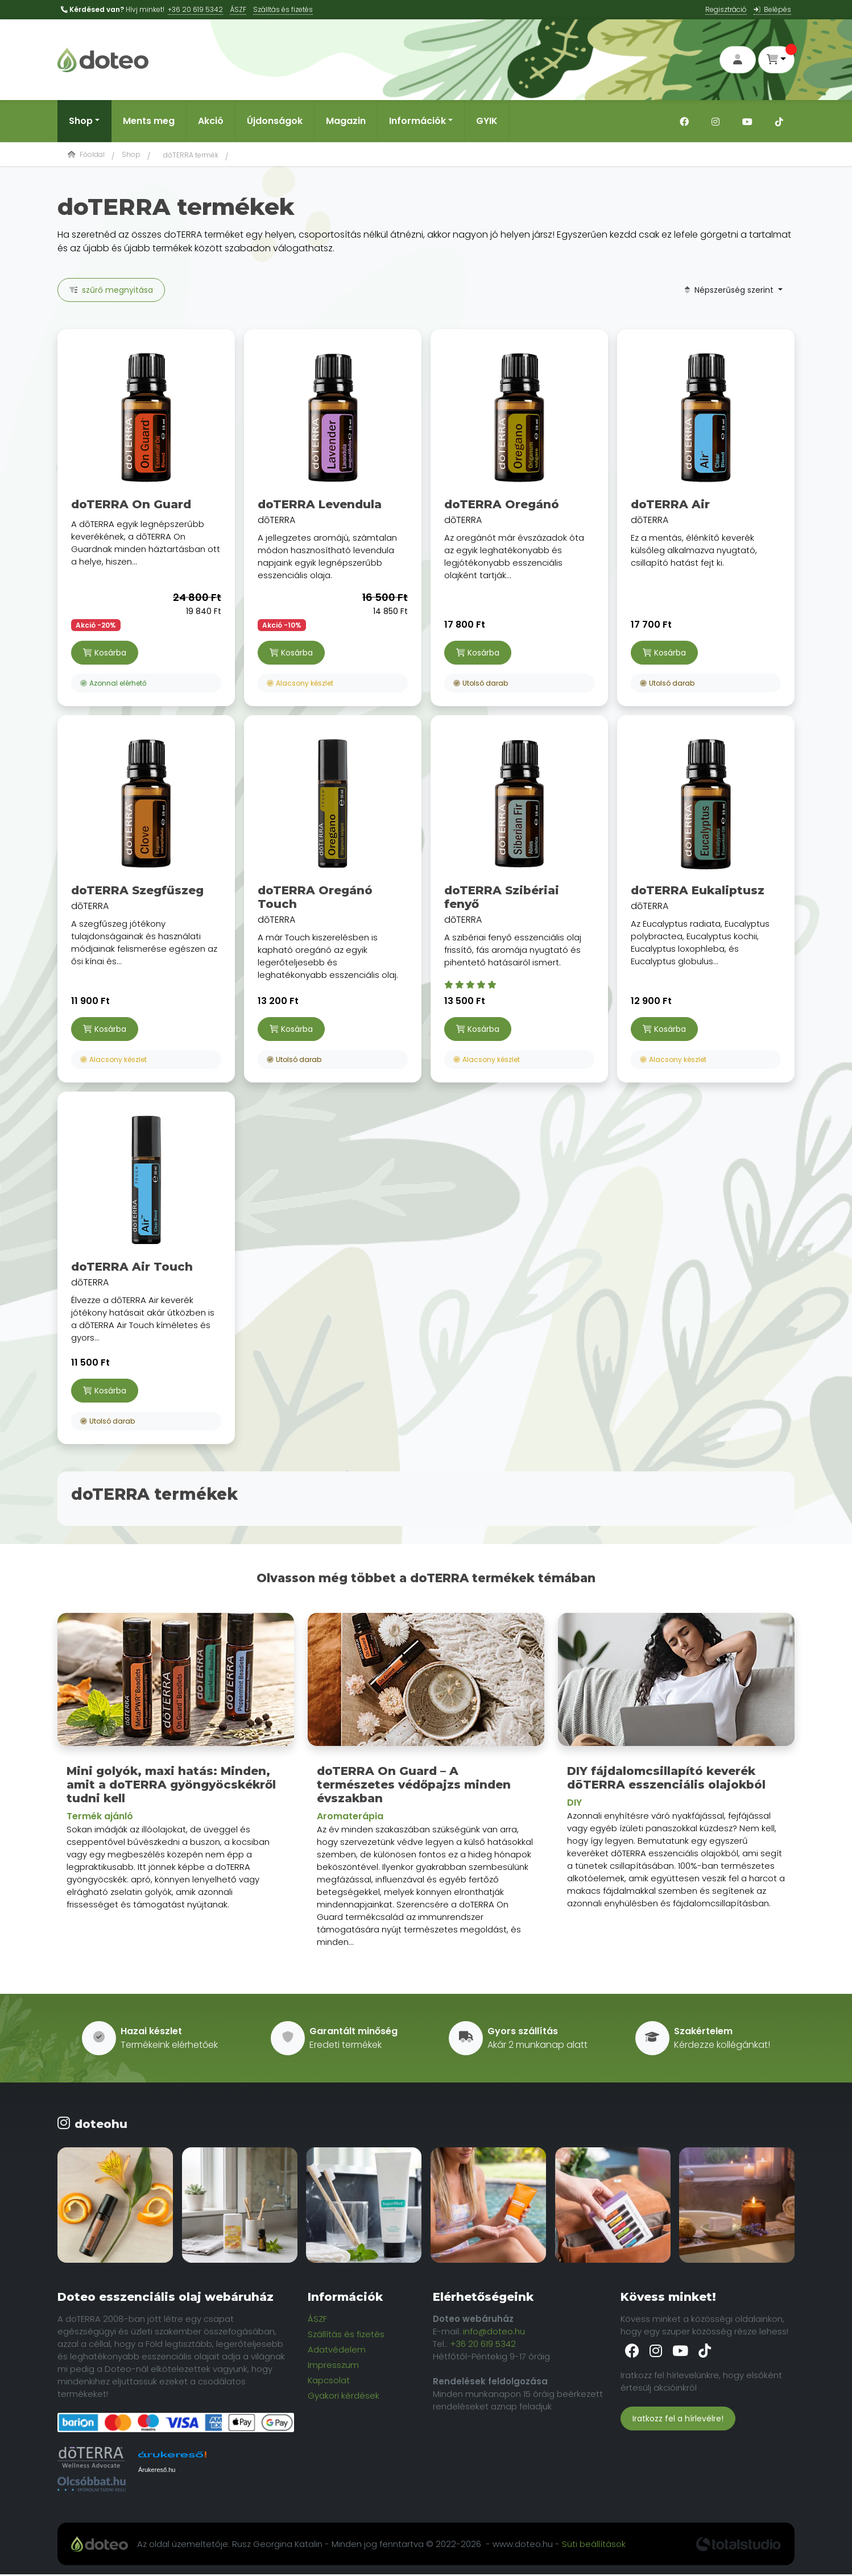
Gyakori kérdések (343, 2397)
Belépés (772, 9)
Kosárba (104, 653)
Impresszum (333, 2366)
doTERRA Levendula (320, 505)
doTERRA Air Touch (132, 1268)
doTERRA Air (670, 505)
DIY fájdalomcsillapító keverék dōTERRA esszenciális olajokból (666, 1779)
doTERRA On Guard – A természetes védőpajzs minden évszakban (414, 1785)
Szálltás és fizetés (283, 9)
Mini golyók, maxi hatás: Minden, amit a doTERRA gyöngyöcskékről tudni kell (171, 1785)
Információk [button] (417, 121)
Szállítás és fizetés (346, 2335)
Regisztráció (726, 9)
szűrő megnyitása (111, 291)
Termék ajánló (100, 1817)
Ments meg (149, 121)
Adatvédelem (337, 2351)
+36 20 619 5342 (195, 9)
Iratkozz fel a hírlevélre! (677, 2419)
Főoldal (86, 155)
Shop (131, 155)
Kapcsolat (329, 2381)
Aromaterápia (350, 1817)
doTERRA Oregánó (501, 505)
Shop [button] (81, 121)
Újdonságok (275, 121)
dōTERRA (333, 463)
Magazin (346, 121)
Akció (211, 121)
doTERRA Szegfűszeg (137, 891)
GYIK (487, 121)
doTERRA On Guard (131, 505)
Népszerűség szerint (730, 291)
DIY (574, 1803)
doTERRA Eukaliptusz (697, 891)
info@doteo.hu (494, 2332)
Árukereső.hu (156, 2470)
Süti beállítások (594, 2545)
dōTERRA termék (190, 156)
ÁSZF (238, 9)
